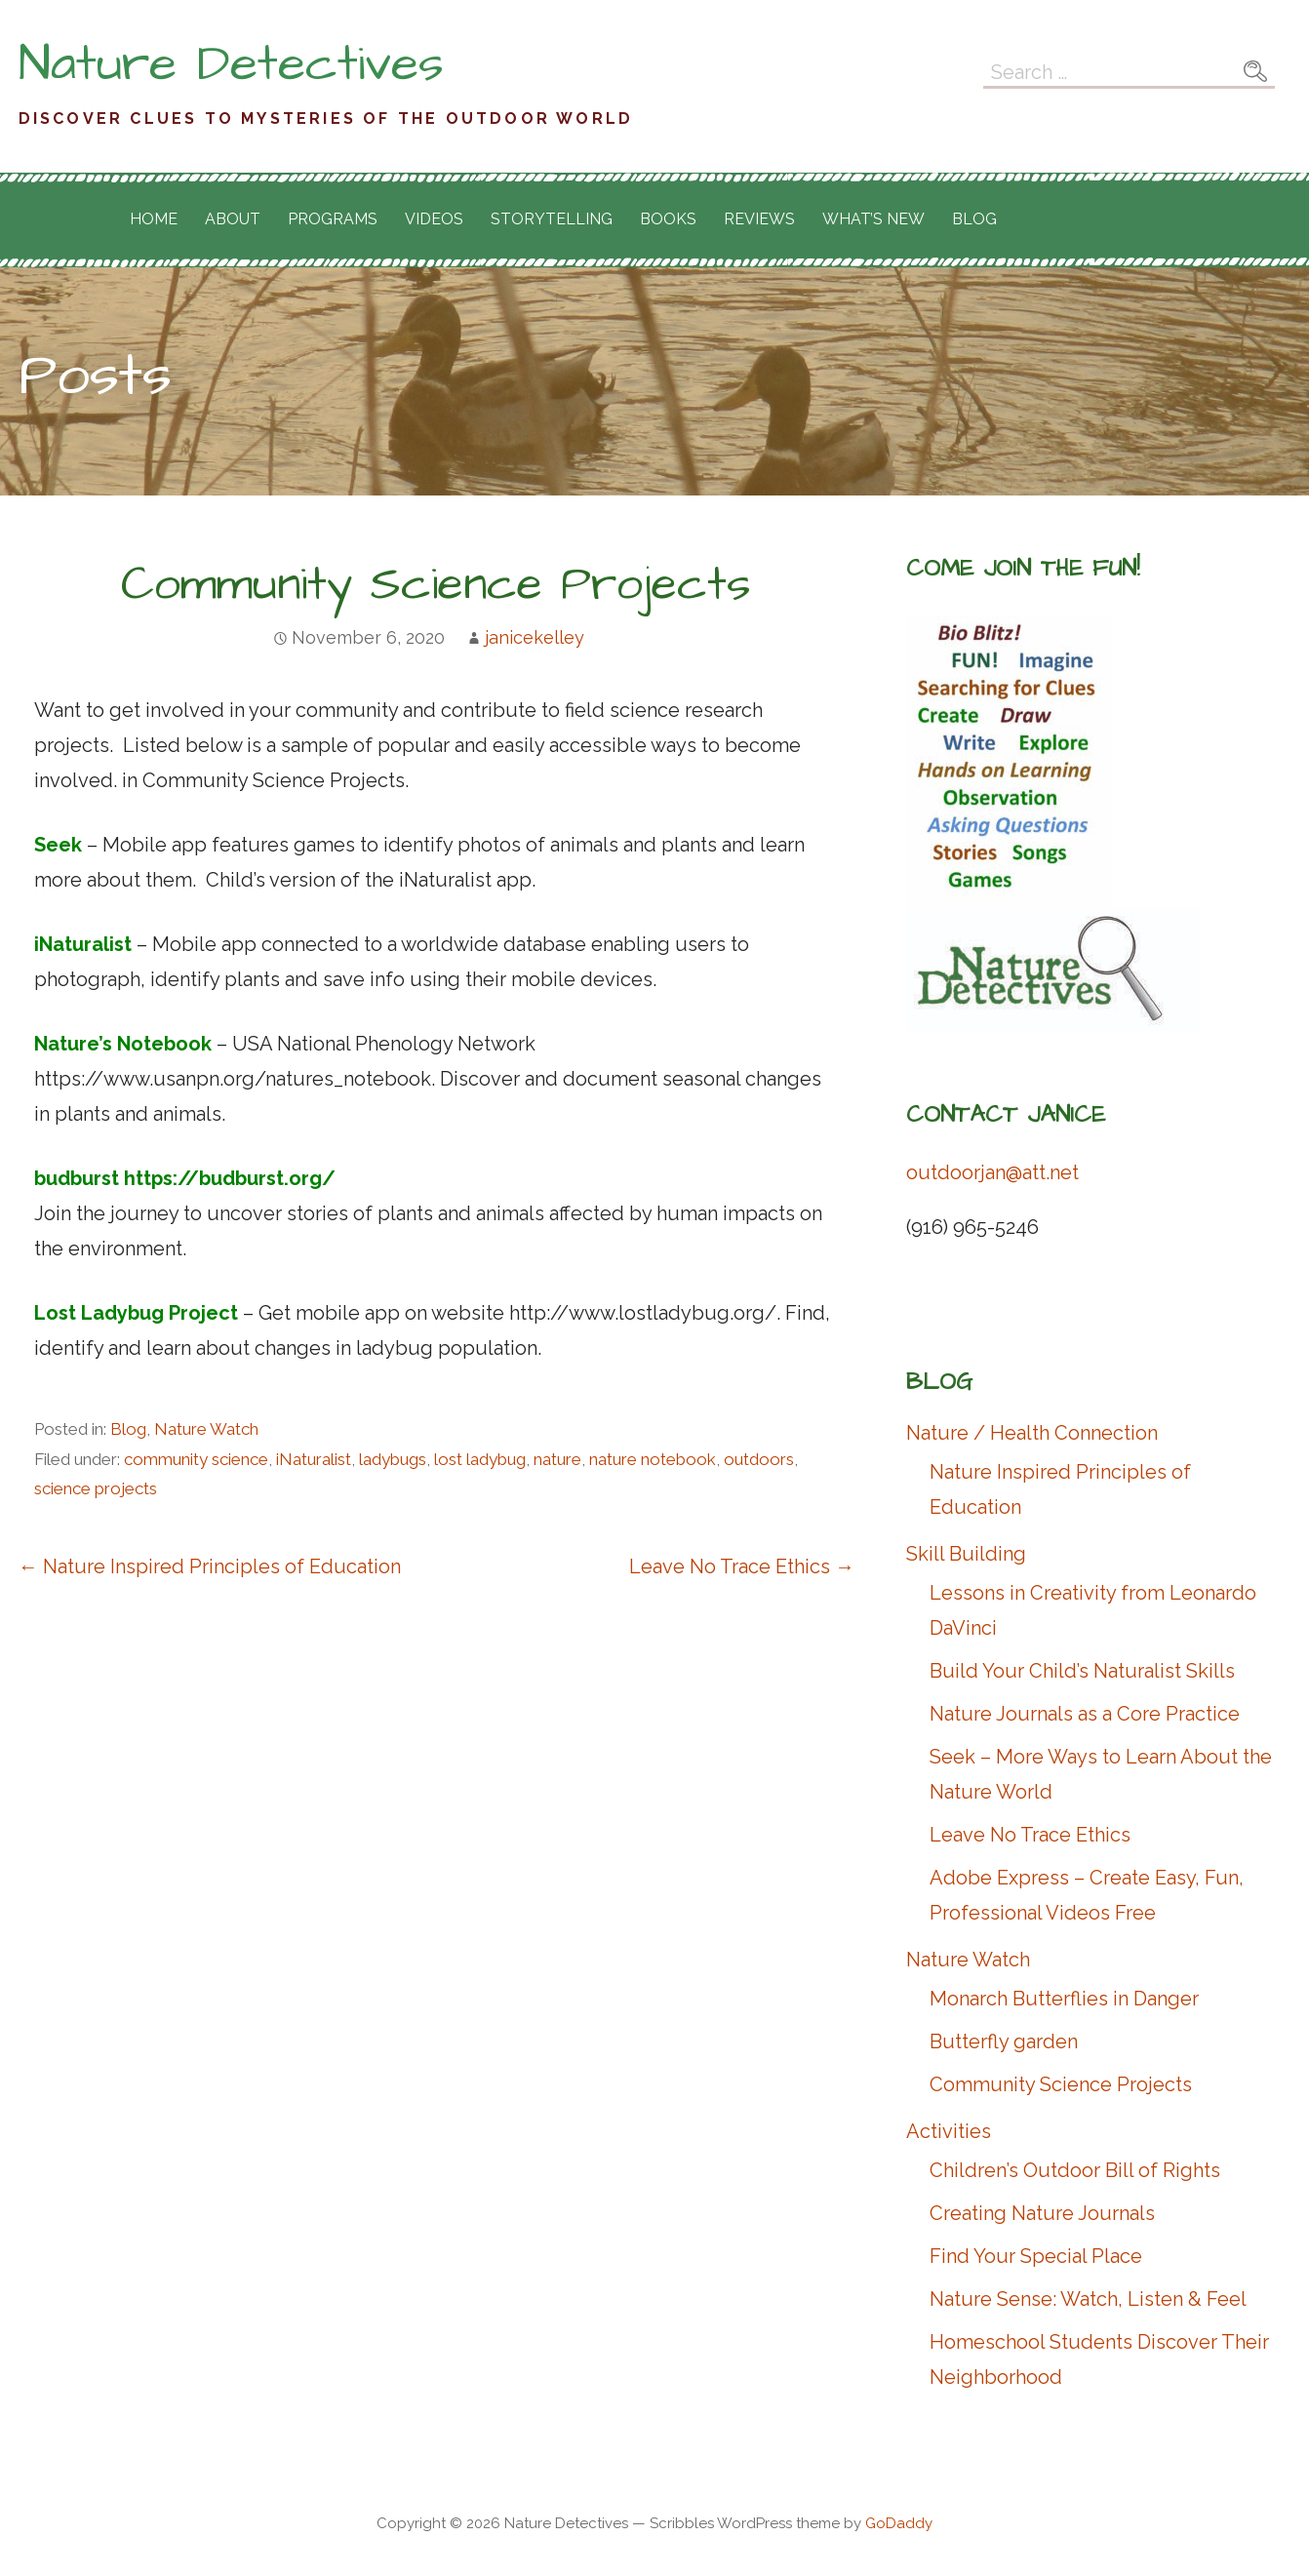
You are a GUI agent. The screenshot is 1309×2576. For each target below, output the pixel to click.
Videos (434, 219)
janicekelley (534, 637)
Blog (974, 219)
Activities (948, 2131)
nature (557, 1459)
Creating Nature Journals (1042, 2213)
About (232, 219)
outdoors (759, 1459)
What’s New (873, 219)
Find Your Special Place (1036, 2256)
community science (196, 1459)
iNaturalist (313, 1459)
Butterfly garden (1004, 2041)
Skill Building (966, 1553)
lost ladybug (480, 1459)
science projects (95, 1488)
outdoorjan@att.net (992, 1172)
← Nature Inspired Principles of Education (210, 1566)
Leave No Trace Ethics (1030, 1834)
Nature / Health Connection (1032, 1433)
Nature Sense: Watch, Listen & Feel (1088, 2299)
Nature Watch (206, 1429)
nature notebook (652, 1459)
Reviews (759, 219)
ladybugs (392, 1459)
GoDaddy (898, 2523)
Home (154, 219)
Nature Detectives (231, 64)
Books (668, 219)
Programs (332, 219)
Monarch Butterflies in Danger (1064, 1998)
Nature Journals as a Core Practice (1085, 1713)
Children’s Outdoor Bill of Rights (1075, 2170)
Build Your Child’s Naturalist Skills (1082, 1671)
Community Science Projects (1061, 2084)
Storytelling (552, 219)
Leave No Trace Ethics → (741, 1566)
